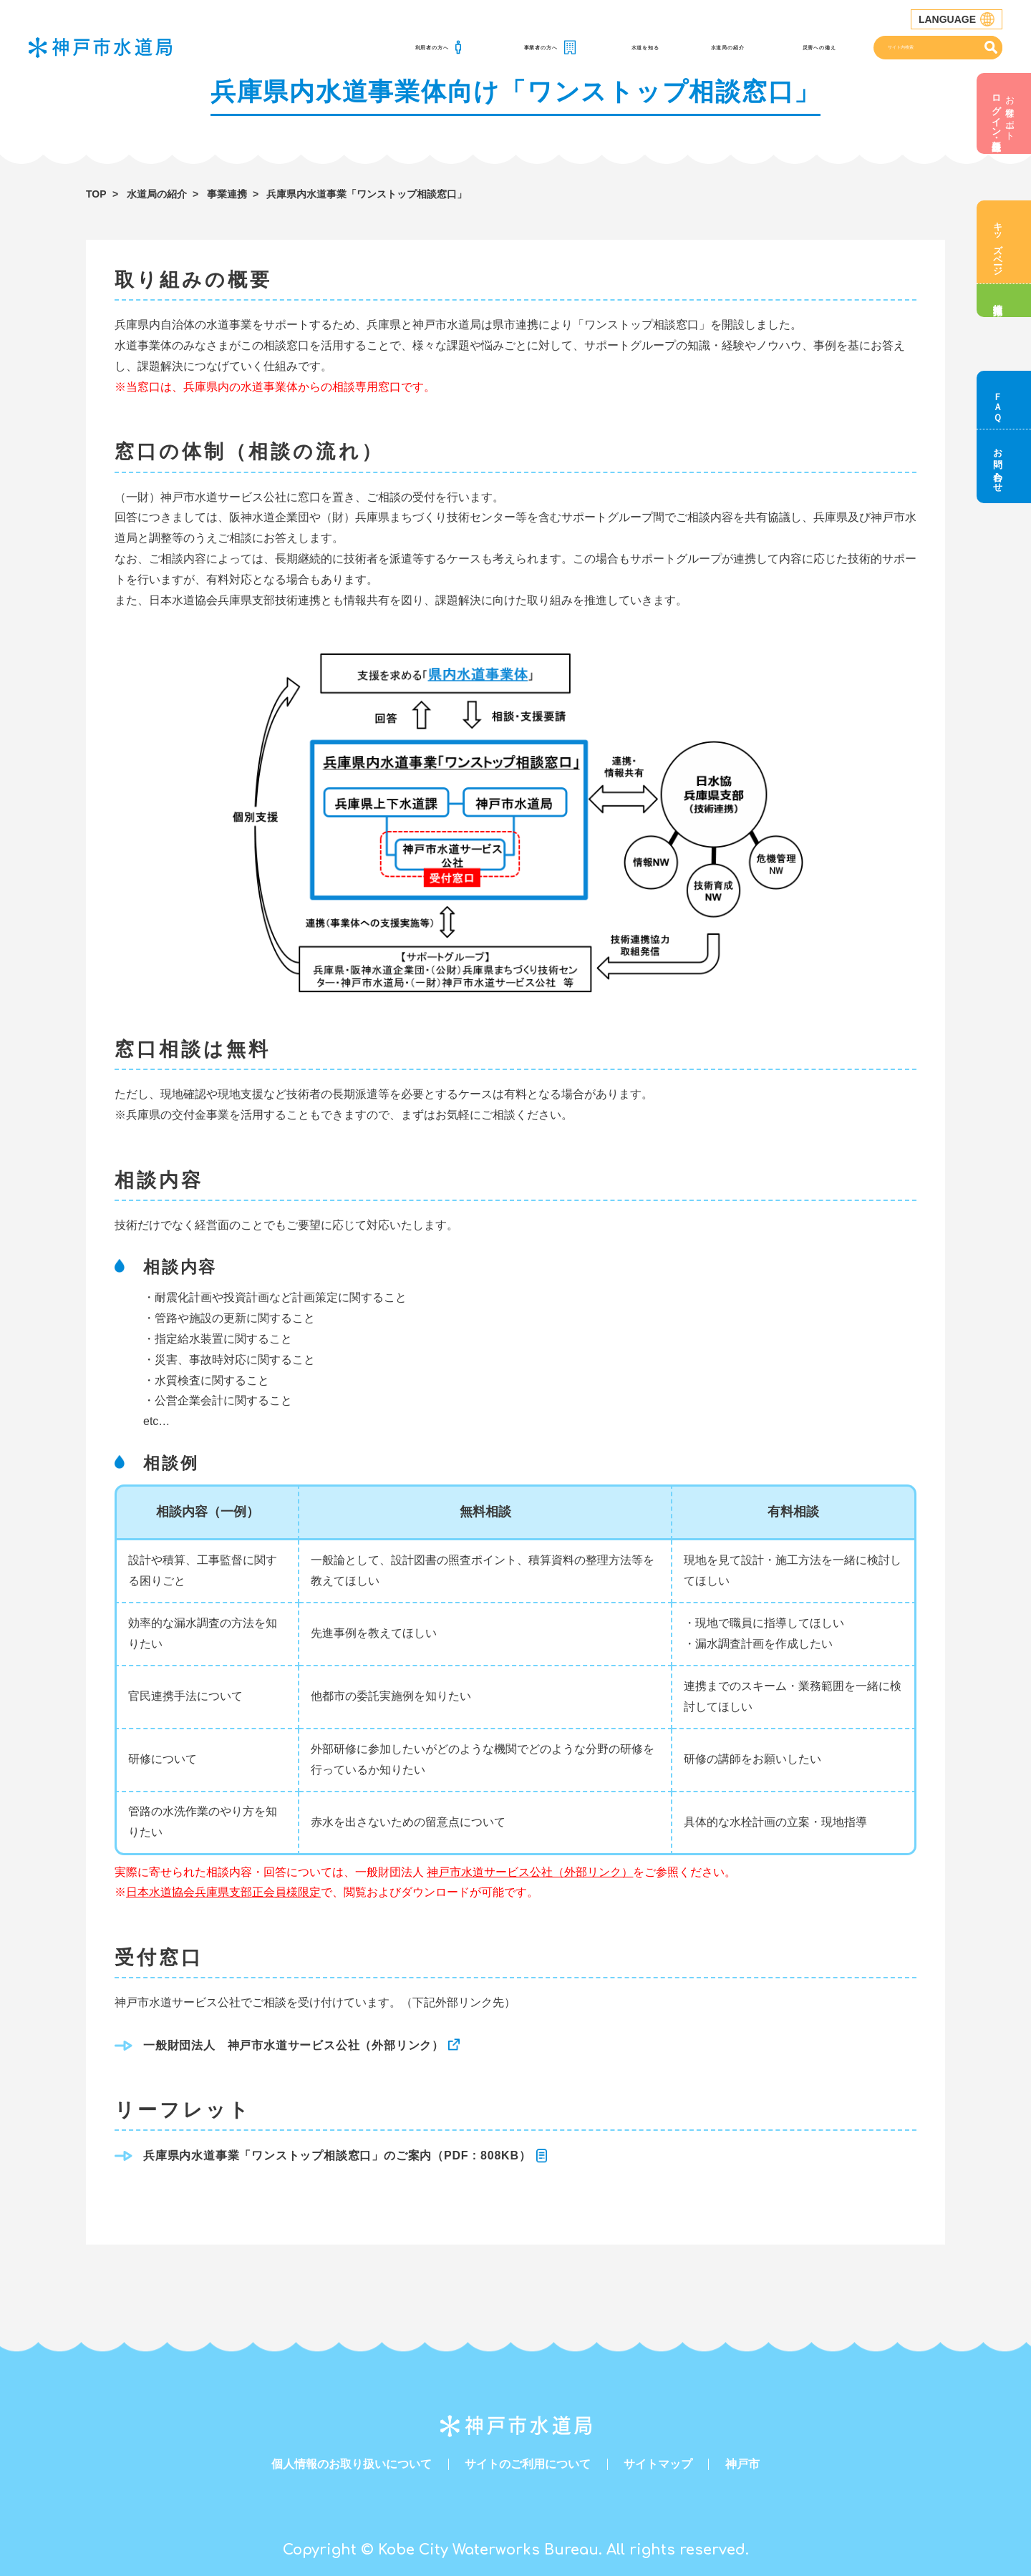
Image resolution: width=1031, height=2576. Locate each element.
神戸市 (742, 2464)
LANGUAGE (956, 19)
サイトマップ (658, 2464)
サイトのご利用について (528, 2464)
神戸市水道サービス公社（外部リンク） (530, 1872)
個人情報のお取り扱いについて (351, 2464)
